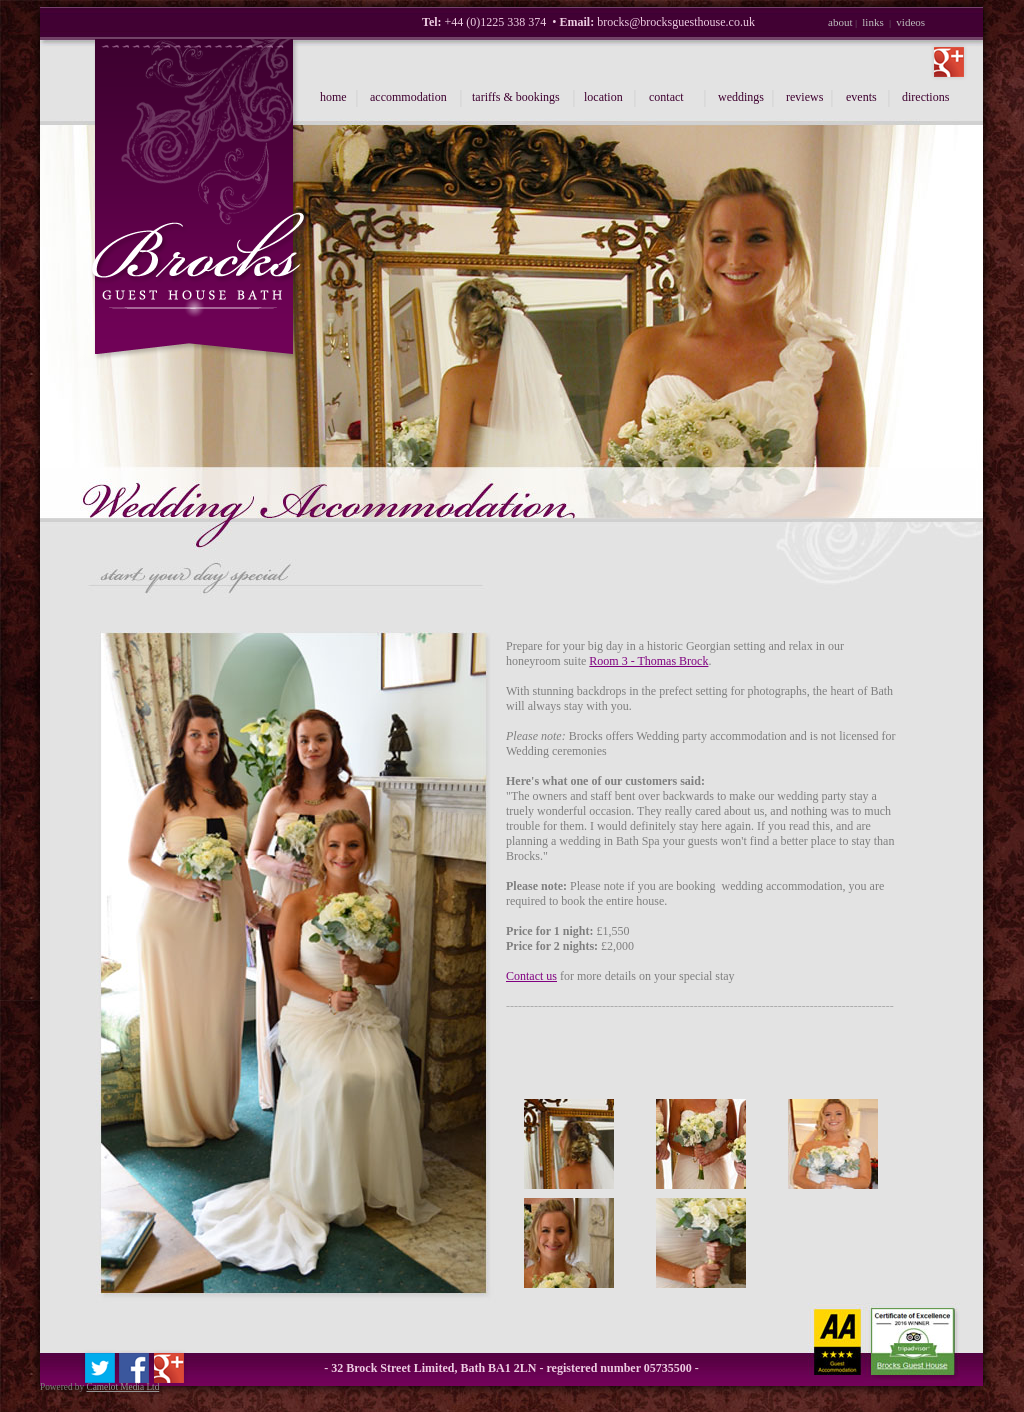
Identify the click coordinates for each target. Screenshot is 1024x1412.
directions (925, 97)
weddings (741, 97)
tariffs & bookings (516, 97)
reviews (804, 97)
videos (910, 22)
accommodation (408, 97)
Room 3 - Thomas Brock (648, 661)
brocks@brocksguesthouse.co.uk (676, 22)
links (872, 22)
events (861, 97)
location (603, 97)
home (333, 97)
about (840, 22)
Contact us (531, 976)
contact (666, 97)
